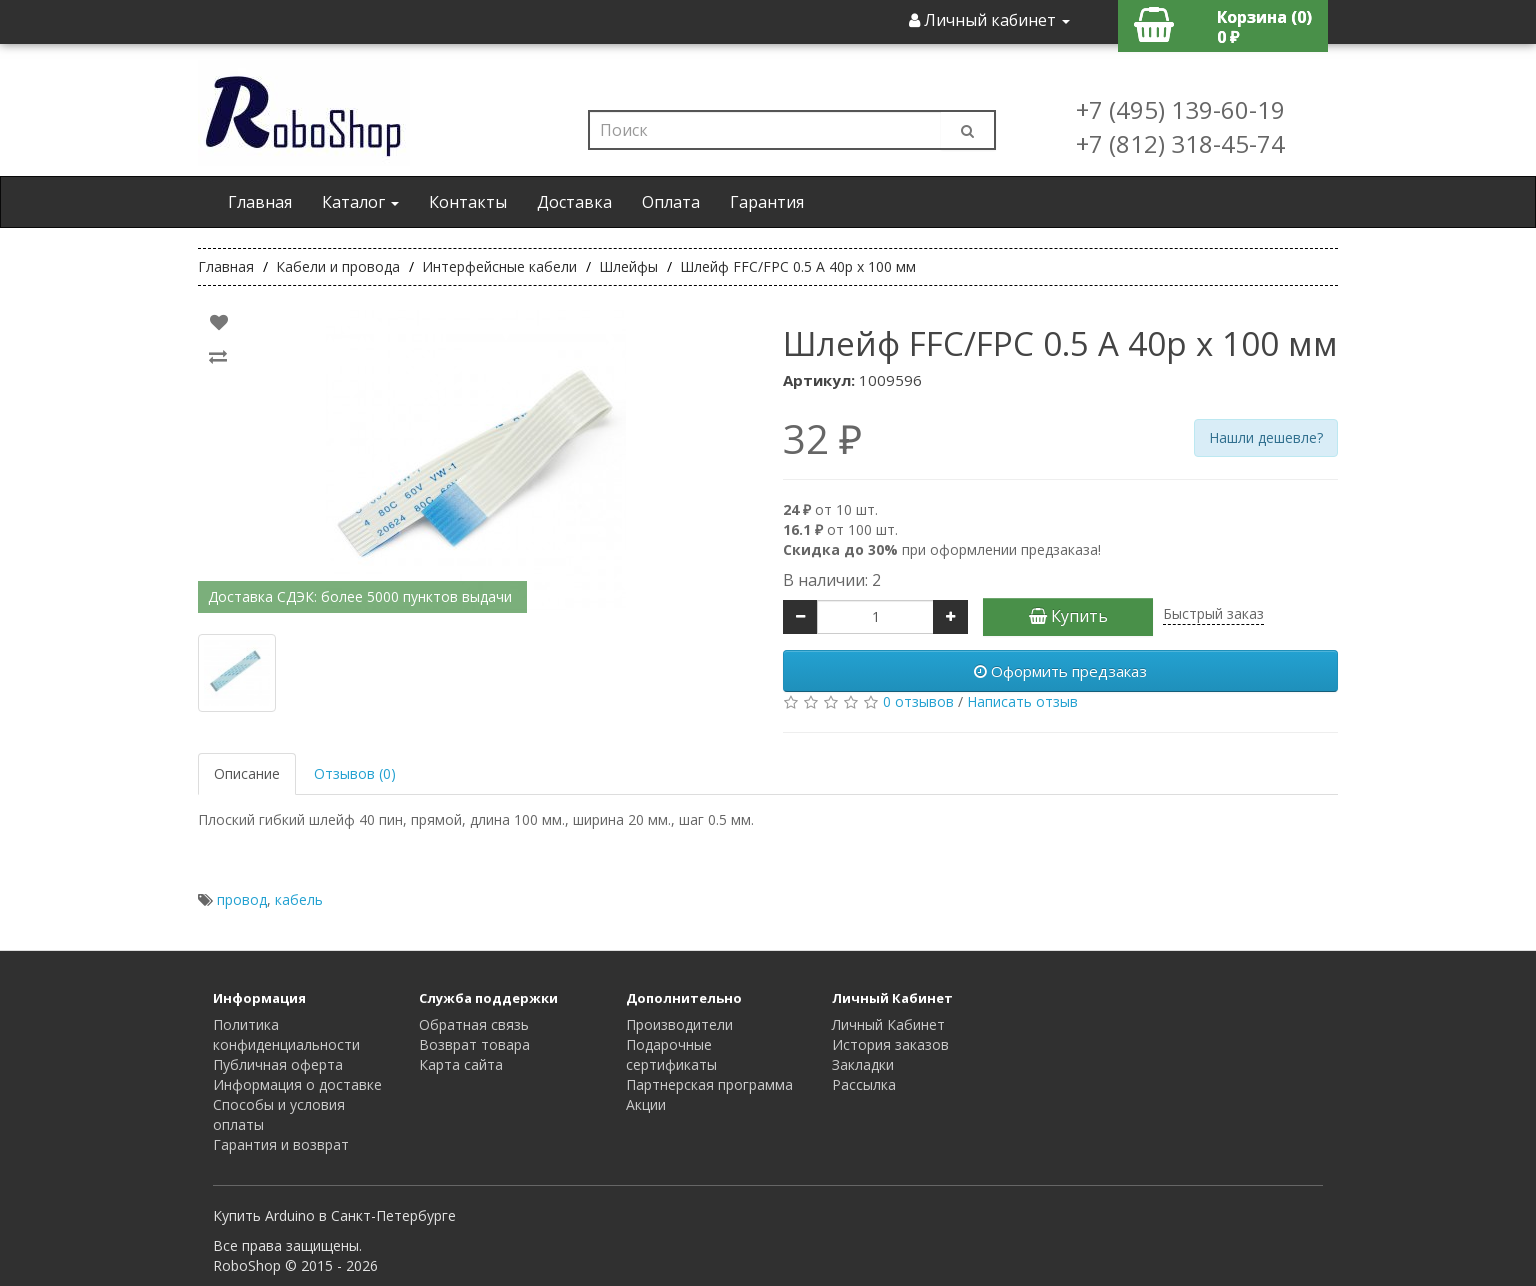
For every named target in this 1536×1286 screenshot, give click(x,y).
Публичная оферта (278, 1064)
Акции (646, 1104)
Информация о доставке (297, 1084)
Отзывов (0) (355, 773)
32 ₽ (822, 439)
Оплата (671, 202)
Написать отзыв (1022, 701)
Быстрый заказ (1213, 613)
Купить (1068, 616)
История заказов (890, 1044)
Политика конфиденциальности (286, 1034)
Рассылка (864, 1084)
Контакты (468, 202)
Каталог (360, 202)
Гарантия (767, 202)
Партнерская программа (709, 1084)
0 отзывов (918, 701)
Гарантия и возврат (281, 1144)
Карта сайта (461, 1064)
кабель (299, 899)
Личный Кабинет (888, 1024)
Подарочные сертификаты (671, 1054)
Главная (260, 202)
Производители (679, 1024)
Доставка (574, 202)
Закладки (863, 1064)
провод (242, 899)
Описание (247, 773)
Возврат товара (474, 1044)
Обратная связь (474, 1024)
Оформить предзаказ (1060, 671)
